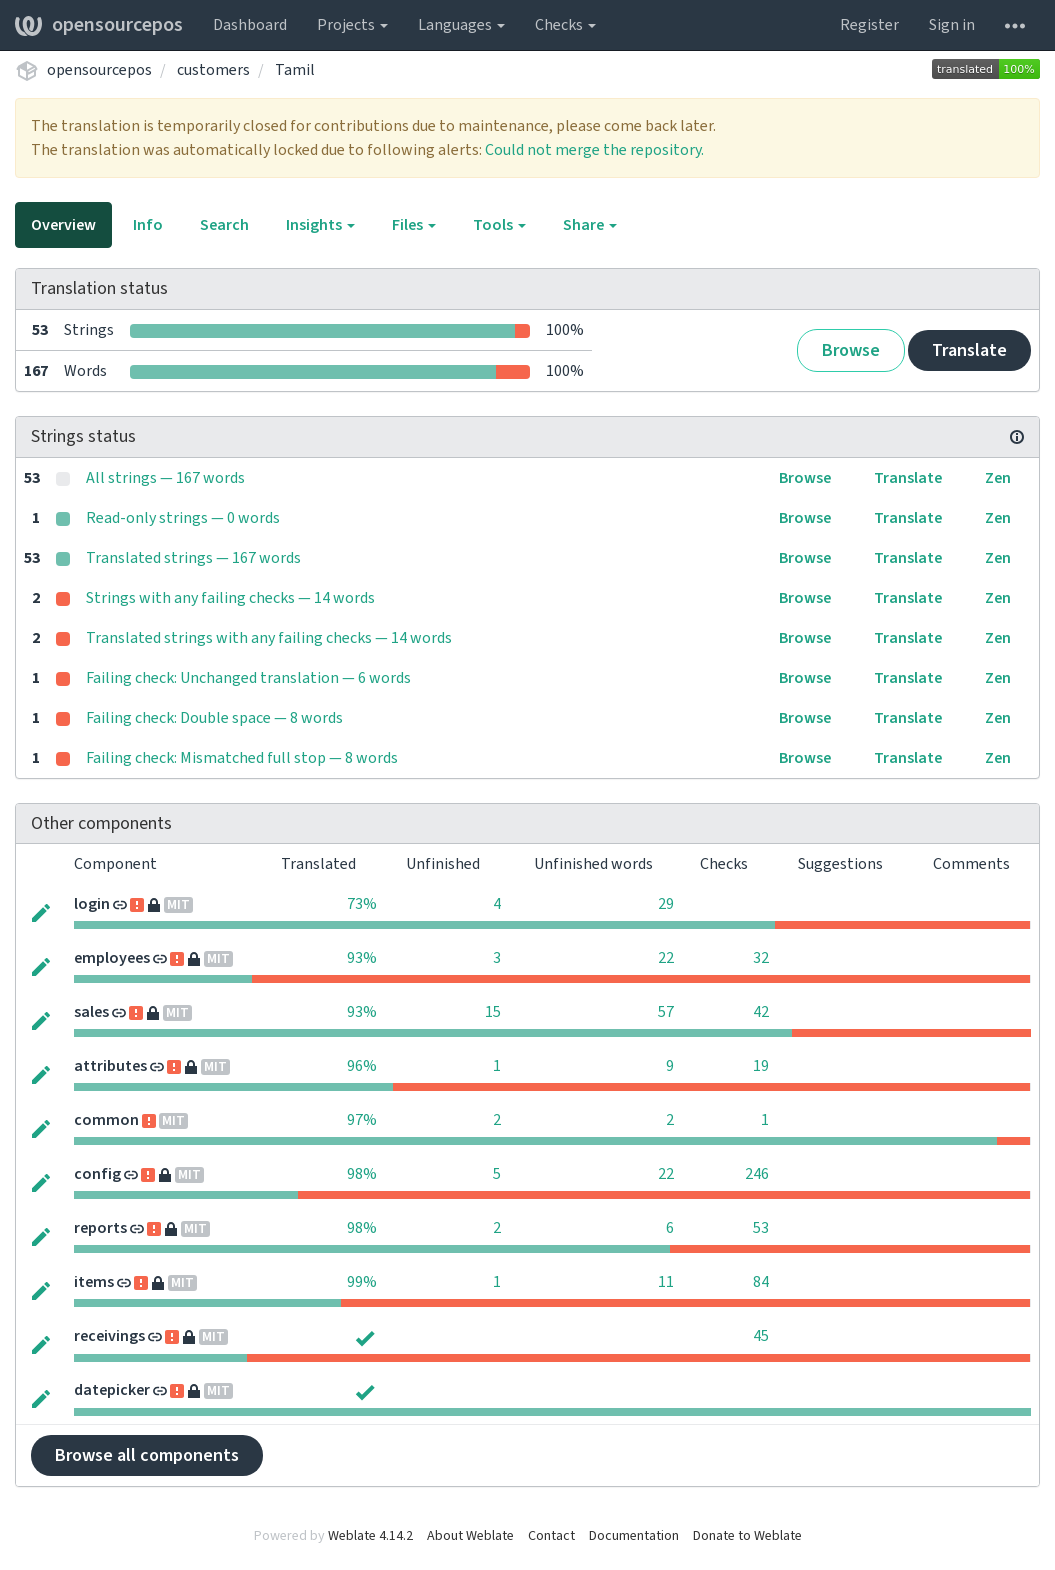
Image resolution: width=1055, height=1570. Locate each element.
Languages (461, 25)
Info (148, 225)
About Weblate (470, 1536)
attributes (110, 1066)
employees (112, 958)
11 (666, 1282)
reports (100, 1228)
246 (757, 1174)
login (92, 904)
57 (666, 1012)
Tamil (295, 70)
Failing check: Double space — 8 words (214, 718)
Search (224, 225)
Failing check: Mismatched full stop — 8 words (242, 758)
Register (869, 25)
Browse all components (147, 1455)
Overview (63, 225)
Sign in (952, 25)
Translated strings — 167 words (193, 558)
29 (666, 904)
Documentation (634, 1536)
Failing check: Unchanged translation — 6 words (248, 678)
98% (362, 1174)
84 (761, 1282)
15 (493, 1012)
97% (362, 1120)
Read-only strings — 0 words (183, 518)
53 (761, 1228)
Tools (499, 225)
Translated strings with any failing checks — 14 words (269, 638)
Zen (998, 478)
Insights (320, 225)
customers (213, 70)
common (106, 1120)
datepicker (112, 1390)
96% (362, 1066)
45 (761, 1336)
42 (761, 1012)
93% (362, 958)
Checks (565, 25)
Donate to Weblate (747, 1536)
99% (362, 1282)
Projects (352, 25)
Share (590, 225)
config (97, 1174)
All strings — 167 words (165, 478)
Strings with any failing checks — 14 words (230, 598)
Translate (969, 350)
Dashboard (250, 25)
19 (761, 1066)
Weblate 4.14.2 (370, 1536)
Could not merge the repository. (594, 150)
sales (91, 1012)
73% (362, 904)
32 (761, 958)
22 (666, 958)
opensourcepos (99, 25)
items (94, 1282)
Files (414, 225)
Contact (551, 1536)
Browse (851, 350)
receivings (109, 1336)
